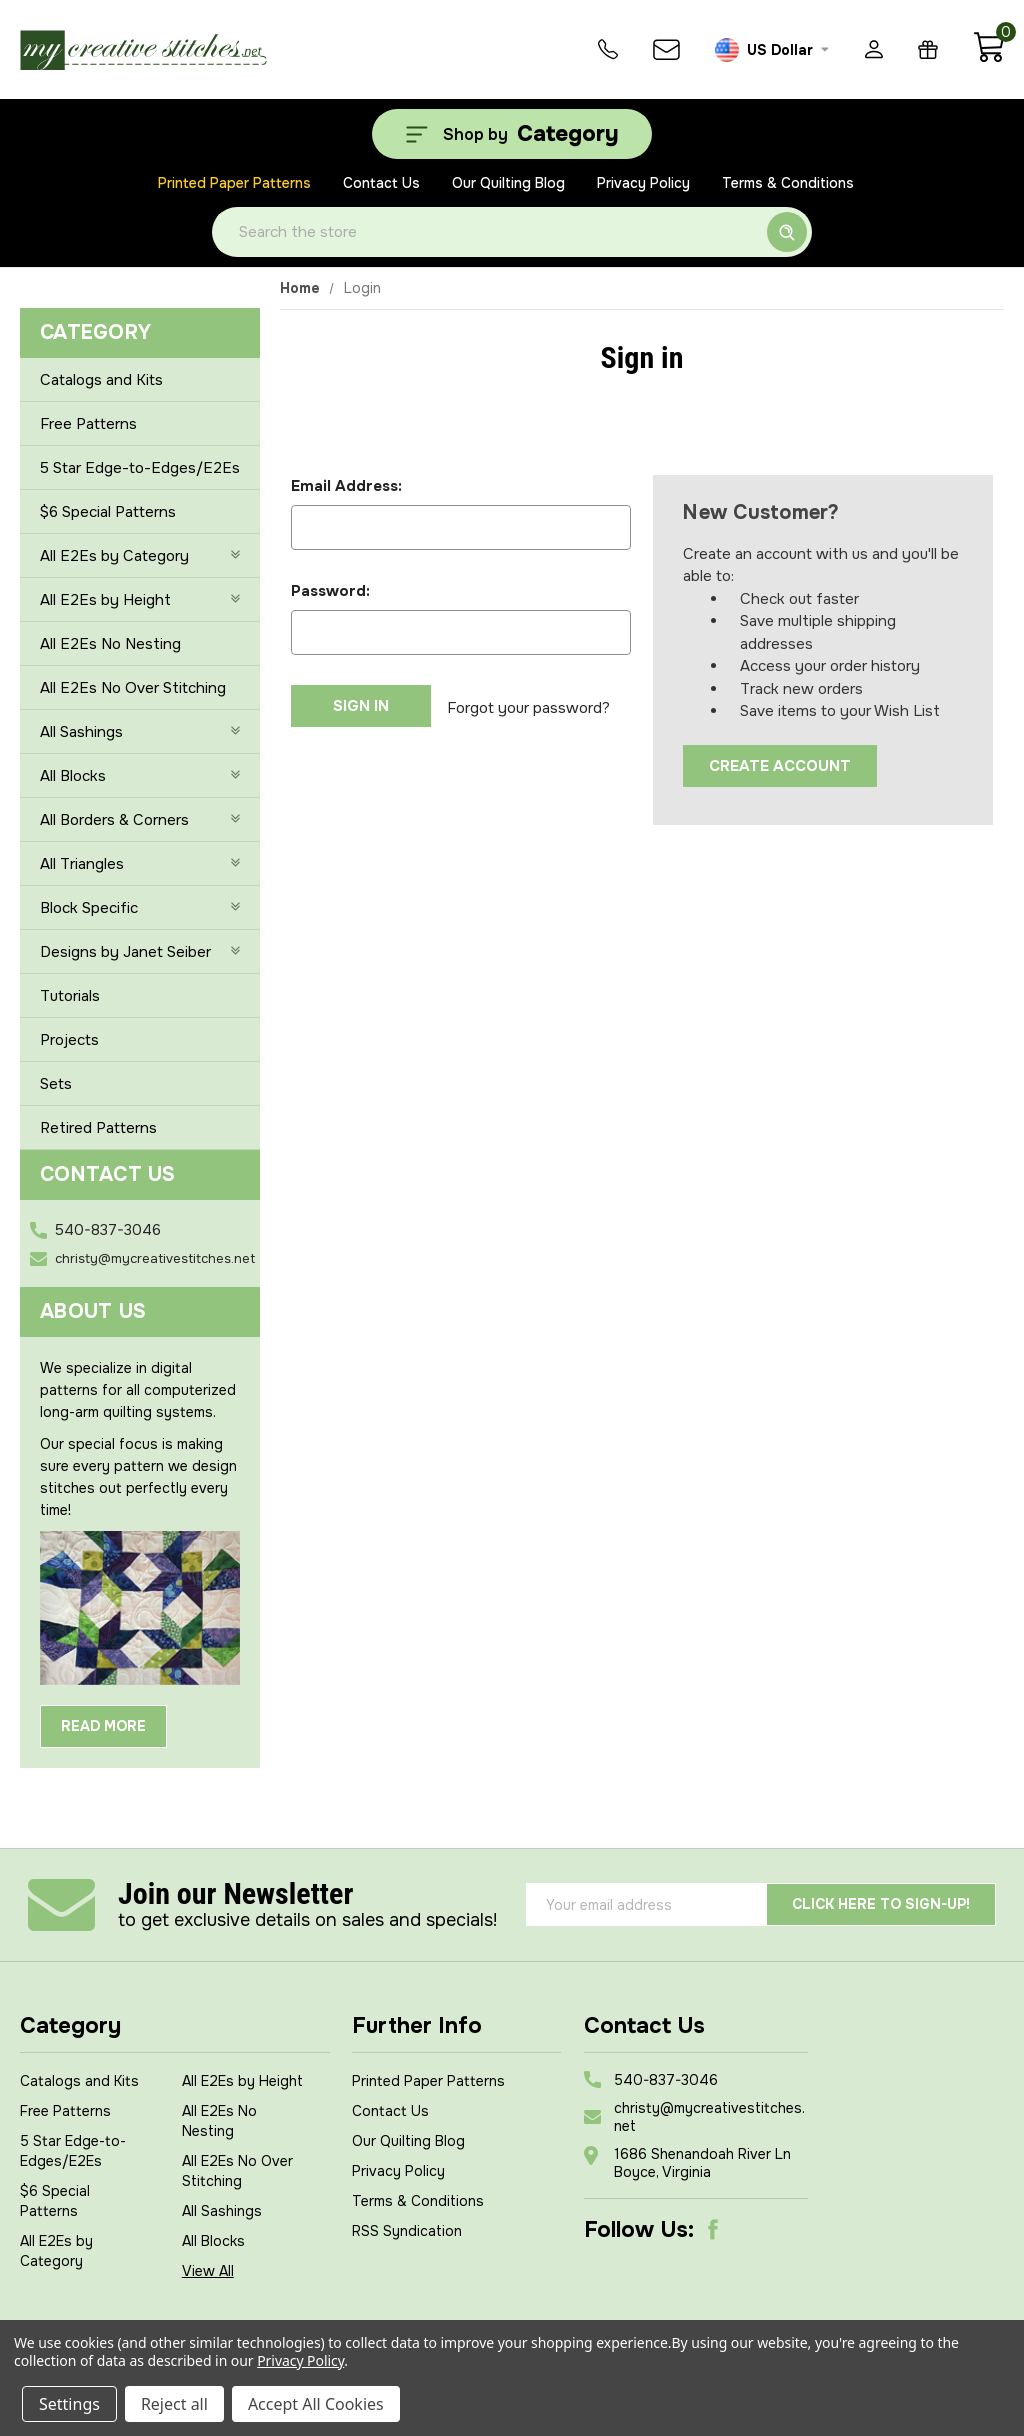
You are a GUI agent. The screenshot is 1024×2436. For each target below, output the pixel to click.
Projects (69, 1040)
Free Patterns (88, 424)
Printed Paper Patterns (234, 183)
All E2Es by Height (140, 600)
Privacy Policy (643, 183)
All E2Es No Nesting (110, 644)
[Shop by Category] (512, 134)
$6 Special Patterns (108, 512)
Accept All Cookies (316, 2404)
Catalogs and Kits (101, 380)
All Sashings (140, 732)
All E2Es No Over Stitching (133, 688)
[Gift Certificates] (928, 49)
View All (208, 2271)
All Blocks (140, 776)
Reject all (174, 2404)
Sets (56, 1084)
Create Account (780, 766)
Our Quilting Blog (508, 183)
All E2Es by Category (140, 556)
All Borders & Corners (140, 820)
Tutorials (70, 996)
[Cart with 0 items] (988, 58)
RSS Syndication (407, 2231)
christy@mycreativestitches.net (155, 1258)
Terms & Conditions (788, 183)
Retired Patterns (98, 1128)
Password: (330, 591)
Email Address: (346, 486)
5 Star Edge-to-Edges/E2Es (140, 468)
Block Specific (140, 908)
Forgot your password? (528, 706)
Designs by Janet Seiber (140, 952)
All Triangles (140, 864)
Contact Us (381, 183)
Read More (103, 1726)
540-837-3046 (108, 1230)
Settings (69, 2404)
